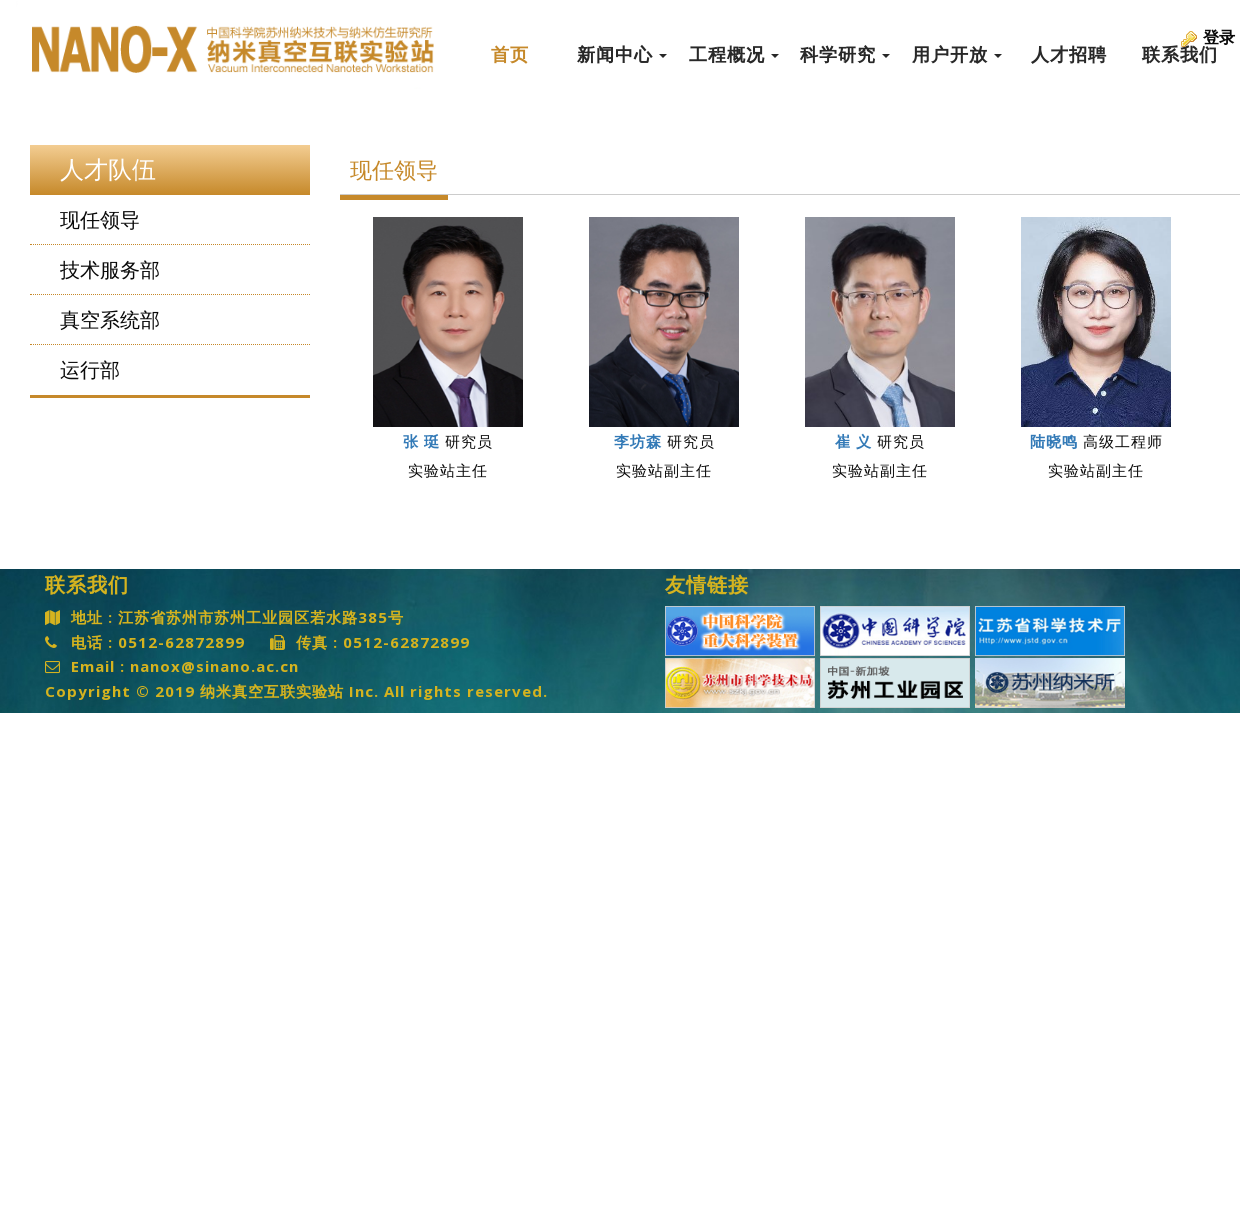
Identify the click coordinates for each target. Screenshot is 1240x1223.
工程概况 (734, 55)
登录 (1219, 37)
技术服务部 (110, 270)
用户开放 (957, 55)
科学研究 (845, 55)
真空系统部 (110, 320)
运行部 (90, 370)
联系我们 (1180, 55)
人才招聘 (1069, 55)
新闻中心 (622, 55)
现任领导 (100, 220)
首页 (510, 55)
